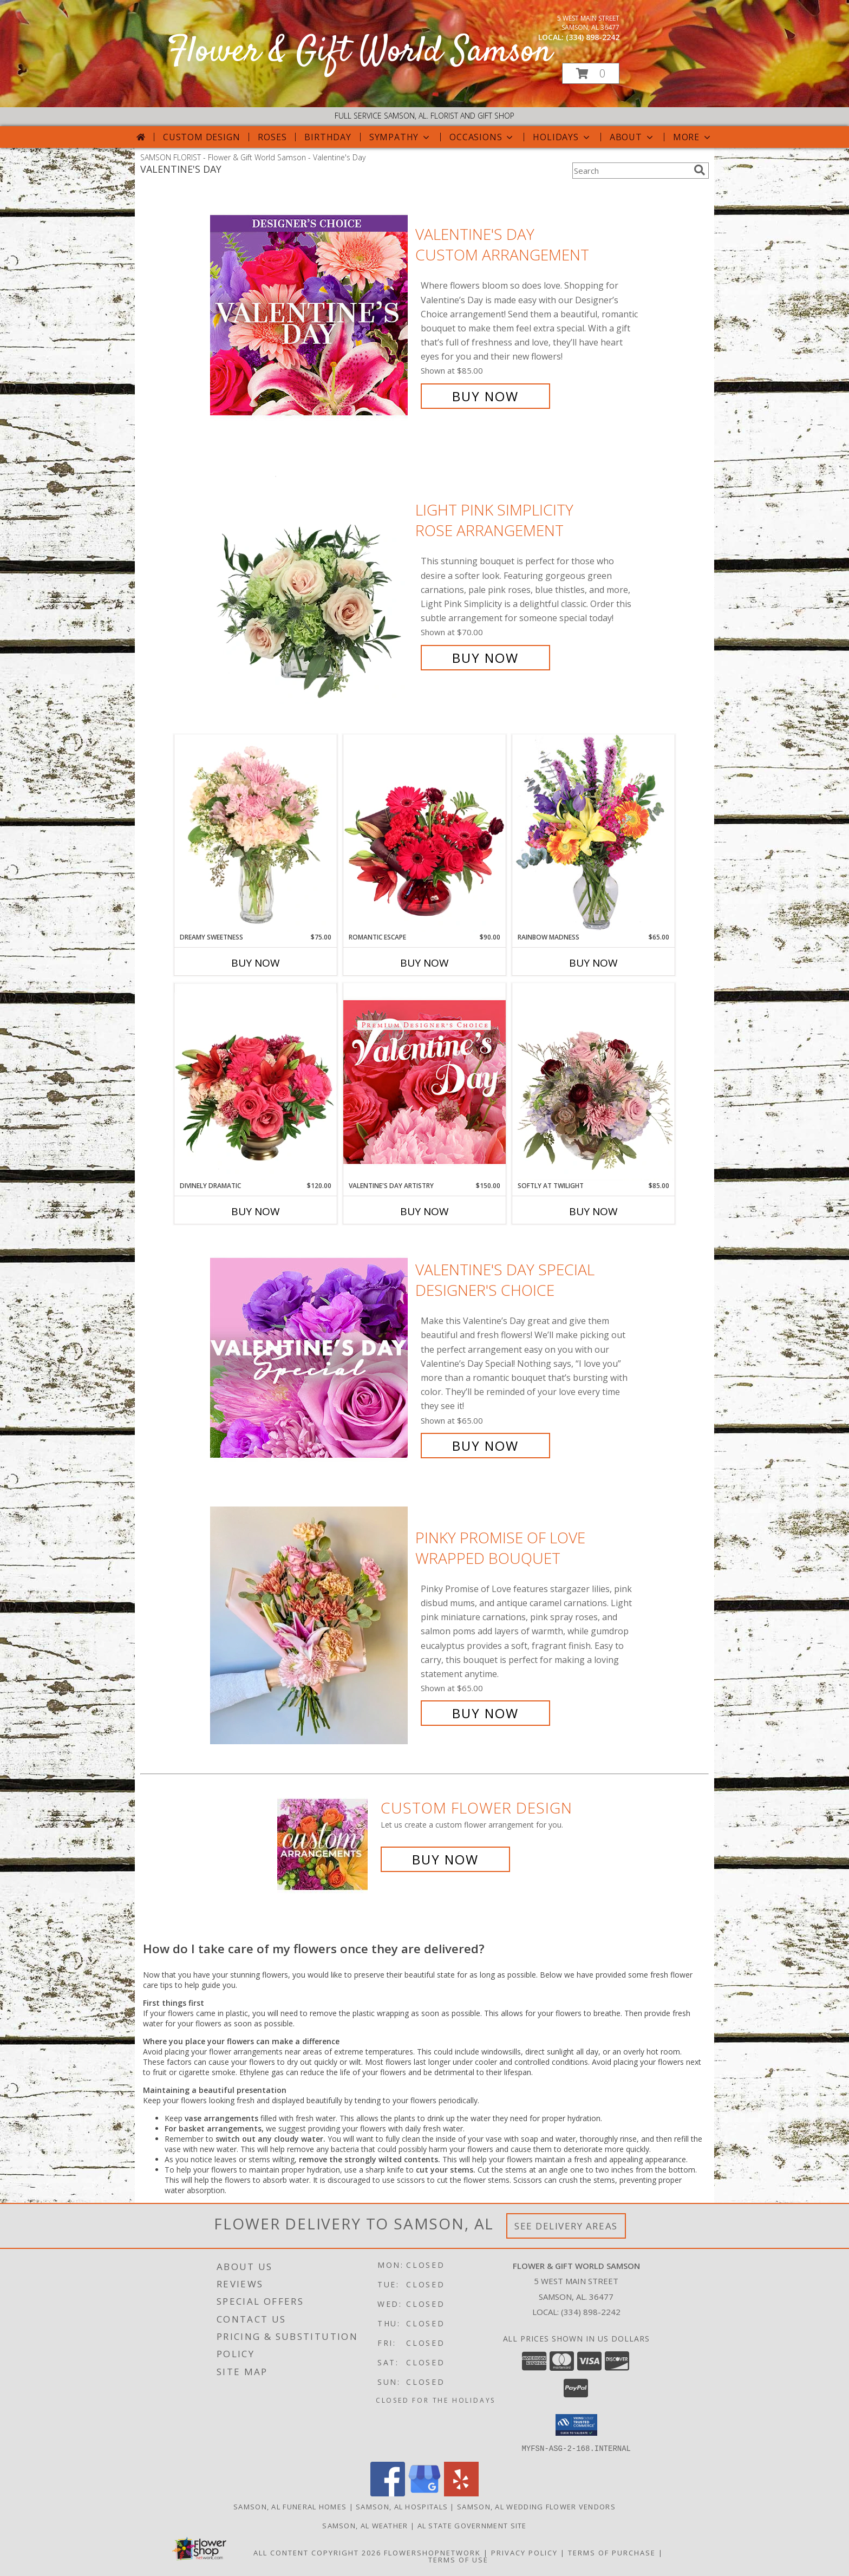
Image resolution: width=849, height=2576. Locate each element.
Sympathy (400, 137)
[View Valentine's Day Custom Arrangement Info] (310, 315)
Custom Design (201, 137)
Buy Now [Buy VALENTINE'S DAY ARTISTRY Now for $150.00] (424, 1211)
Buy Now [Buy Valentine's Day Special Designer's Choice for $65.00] (485, 1446)
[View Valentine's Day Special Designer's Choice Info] (310, 1358)
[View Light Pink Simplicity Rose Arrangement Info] (310, 584)
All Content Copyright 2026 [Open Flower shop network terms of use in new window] (317, 2552)
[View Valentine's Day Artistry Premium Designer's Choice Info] (424, 1081)
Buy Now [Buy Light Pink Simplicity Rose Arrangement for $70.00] (485, 658)
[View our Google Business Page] (424, 2493)
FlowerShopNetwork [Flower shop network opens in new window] (432, 2552)
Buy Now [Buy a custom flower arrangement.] (445, 1859)
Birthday (327, 137)
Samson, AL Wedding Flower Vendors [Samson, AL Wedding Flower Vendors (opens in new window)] (536, 2506)
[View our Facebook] (387, 2493)
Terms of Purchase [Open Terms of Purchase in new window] (612, 2552)
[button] (590, 73)
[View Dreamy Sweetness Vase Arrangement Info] (255, 833)
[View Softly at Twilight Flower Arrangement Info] (593, 1082)
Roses (272, 137)
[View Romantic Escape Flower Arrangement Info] (424, 833)
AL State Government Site (472, 2525)
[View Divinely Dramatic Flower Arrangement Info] (255, 1082)
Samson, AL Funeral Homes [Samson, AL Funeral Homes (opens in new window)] (290, 2506)
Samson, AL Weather (365, 2525)
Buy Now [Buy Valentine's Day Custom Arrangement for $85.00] (485, 396)
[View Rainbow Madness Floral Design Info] (593, 833)
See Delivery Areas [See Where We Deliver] (566, 2226)
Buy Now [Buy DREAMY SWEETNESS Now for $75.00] (255, 963)
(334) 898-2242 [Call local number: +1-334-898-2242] (592, 37)
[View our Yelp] (461, 2493)
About (632, 137)
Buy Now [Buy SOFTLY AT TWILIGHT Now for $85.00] (593, 1211)
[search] (699, 170)
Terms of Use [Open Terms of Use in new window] (458, 2559)
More (693, 137)
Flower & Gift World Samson (359, 52)
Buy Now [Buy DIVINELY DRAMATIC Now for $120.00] (255, 1211)
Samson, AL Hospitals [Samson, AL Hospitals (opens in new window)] (402, 2506)
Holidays (562, 137)
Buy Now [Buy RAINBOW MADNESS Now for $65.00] (593, 963)
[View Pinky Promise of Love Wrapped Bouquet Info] (310, 1625)
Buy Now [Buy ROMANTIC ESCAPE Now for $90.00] (424, 963)
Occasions (482, 137)
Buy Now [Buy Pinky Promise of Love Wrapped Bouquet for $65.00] (485, 1713)
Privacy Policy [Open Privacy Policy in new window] (524, 2552)
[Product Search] (631, 170)
